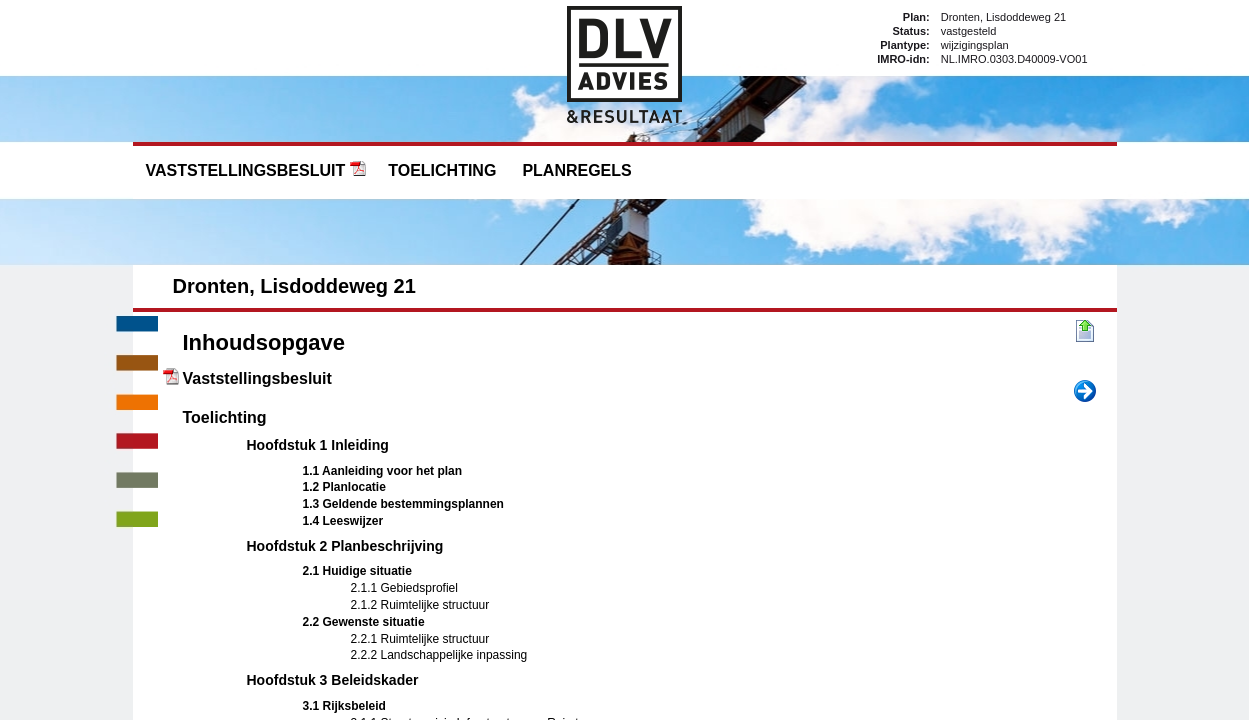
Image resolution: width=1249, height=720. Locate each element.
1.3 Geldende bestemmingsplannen (403, 504)
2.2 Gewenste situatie (364, 622)
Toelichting (442, 170)
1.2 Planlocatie (344, 487)
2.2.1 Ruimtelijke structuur (420, 639)
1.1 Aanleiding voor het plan (383, 471)
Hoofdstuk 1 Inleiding (318, 445)
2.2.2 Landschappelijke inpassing (439, 655)
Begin (1085, 332)
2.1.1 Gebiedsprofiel (404, 588)
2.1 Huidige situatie (357, 571)
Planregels (576, 170)
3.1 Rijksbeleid (344, 706)
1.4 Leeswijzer (343, 521)
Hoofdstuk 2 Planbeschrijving (345, 546)
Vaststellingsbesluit (246, 170)
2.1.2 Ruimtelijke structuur (420, 605)
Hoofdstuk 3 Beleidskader (333, 680)
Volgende (1085, 392)
